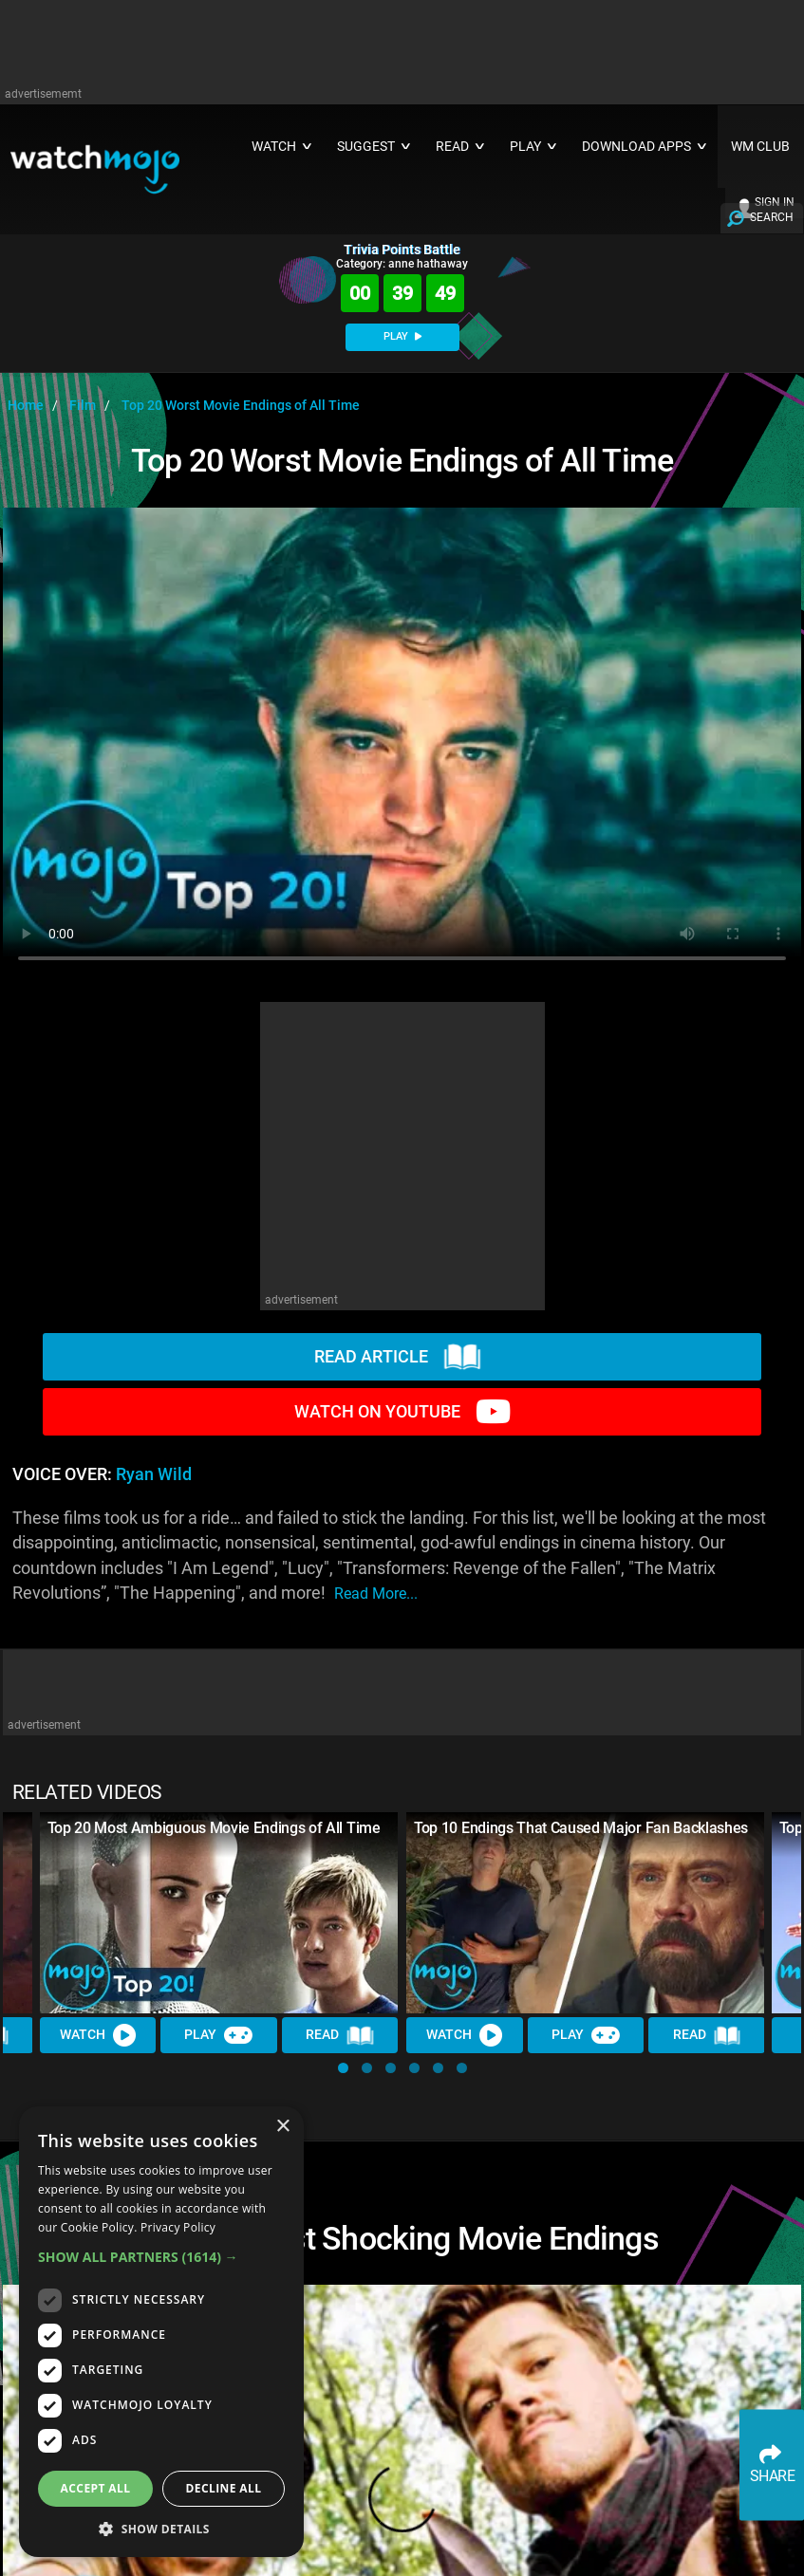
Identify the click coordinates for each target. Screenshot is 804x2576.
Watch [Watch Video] (98, 2035)
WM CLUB (760, 147)
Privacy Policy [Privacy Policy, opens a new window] (177, 2227)
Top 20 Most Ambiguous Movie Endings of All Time (214, 1828)
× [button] (282, 2127)
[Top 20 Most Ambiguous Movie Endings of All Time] (219, 1912)
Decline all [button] (224, 2488)
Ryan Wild (154, 1474)
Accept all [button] (96, 2488)
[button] (343, 2068)
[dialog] (161, 2331)
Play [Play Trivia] (219, 2035)
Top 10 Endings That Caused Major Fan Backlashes (581, 1828)
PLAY (402, 336)
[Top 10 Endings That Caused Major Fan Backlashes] (585, 1912)
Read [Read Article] (340, 2035)
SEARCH (772, 217)
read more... (376, 1594)
